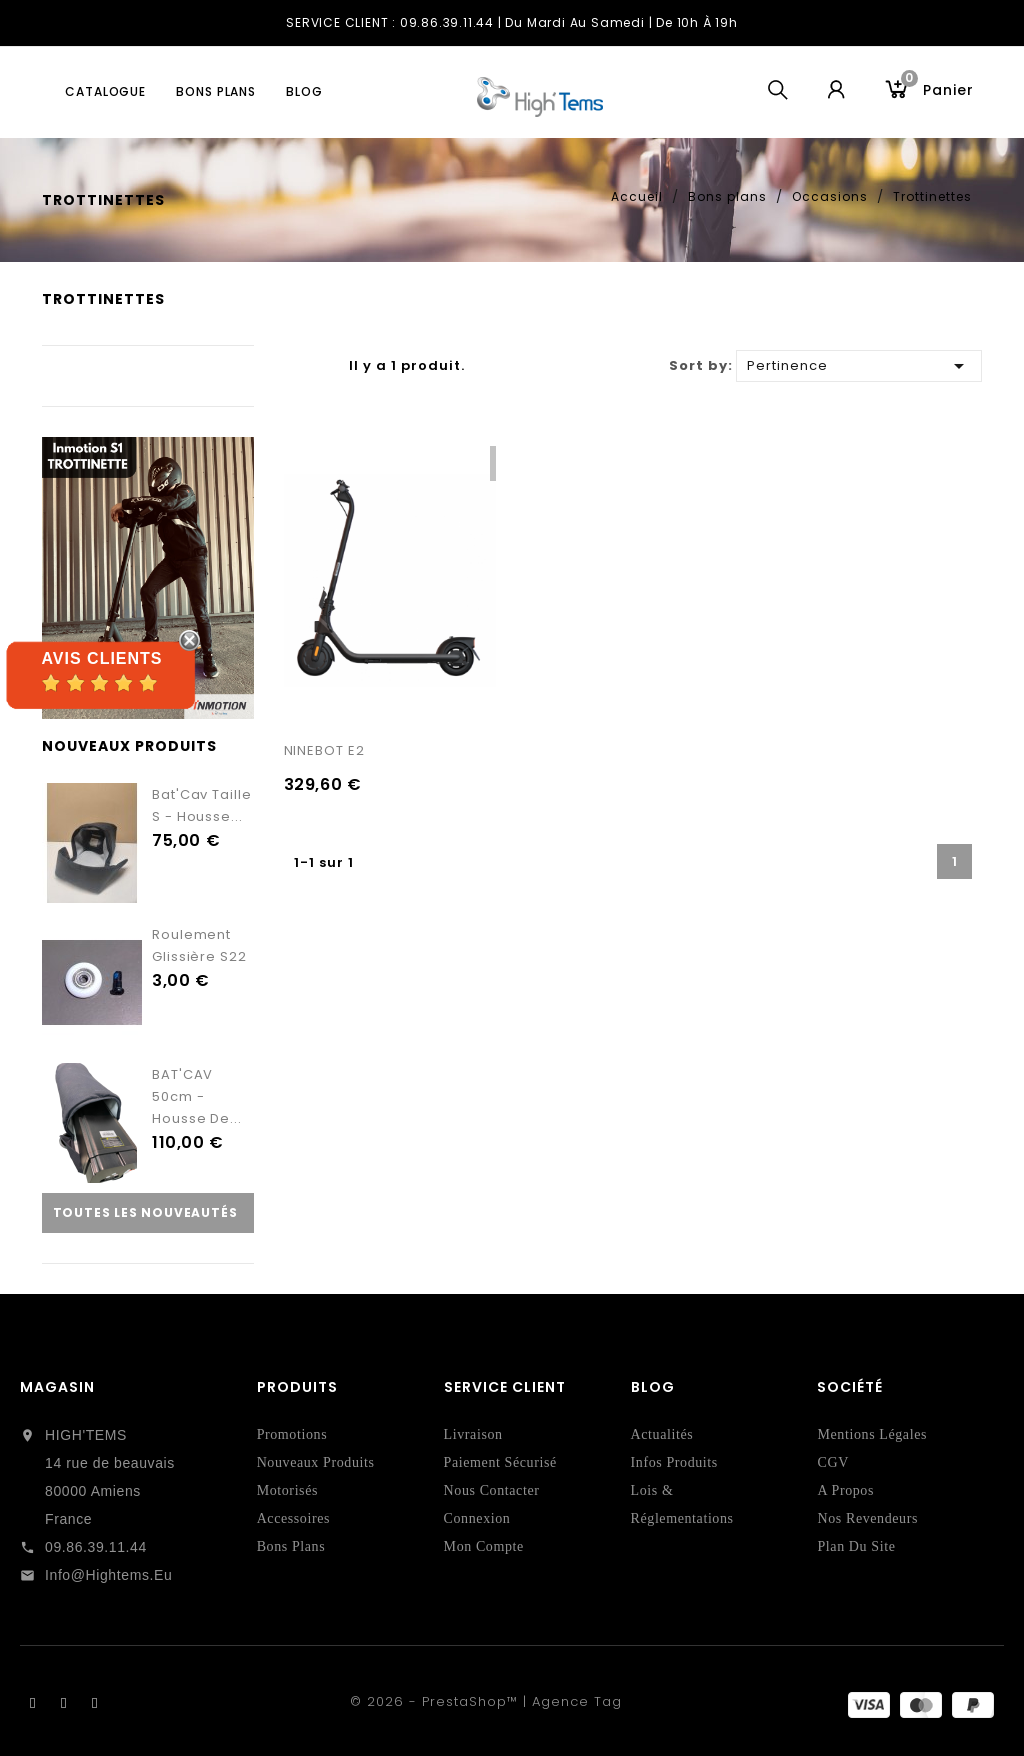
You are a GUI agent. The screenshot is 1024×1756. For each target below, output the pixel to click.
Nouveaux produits (316, 1462)
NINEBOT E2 (324, 750)
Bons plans (216, 91)
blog (304, 91)
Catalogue (105, 91)
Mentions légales (872, 1434)
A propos (845, 1490)
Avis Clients (101, 658)
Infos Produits (674, 1462)
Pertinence (859, 364)
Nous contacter (492, 1490)
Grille (294, 367)
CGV (832, 1462)
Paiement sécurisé (500, 1462)
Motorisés (287, 1490)
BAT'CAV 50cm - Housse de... (197, 1096)
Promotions (292, 1434)
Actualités (662, 1434)
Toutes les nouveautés (145, 1212)
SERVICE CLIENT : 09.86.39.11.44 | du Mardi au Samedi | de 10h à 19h (512, 22)
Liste (319, 367)
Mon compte (484, 1546)
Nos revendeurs (867, 1518)
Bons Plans (291, 1546)
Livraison (473, 1434)
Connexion (477, 1518)
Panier (937, 87)
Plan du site (856, 1546)
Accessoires (293, 1518)
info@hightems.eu (108, 1575)
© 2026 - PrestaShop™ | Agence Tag (486, 1701)
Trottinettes (103, 299)
